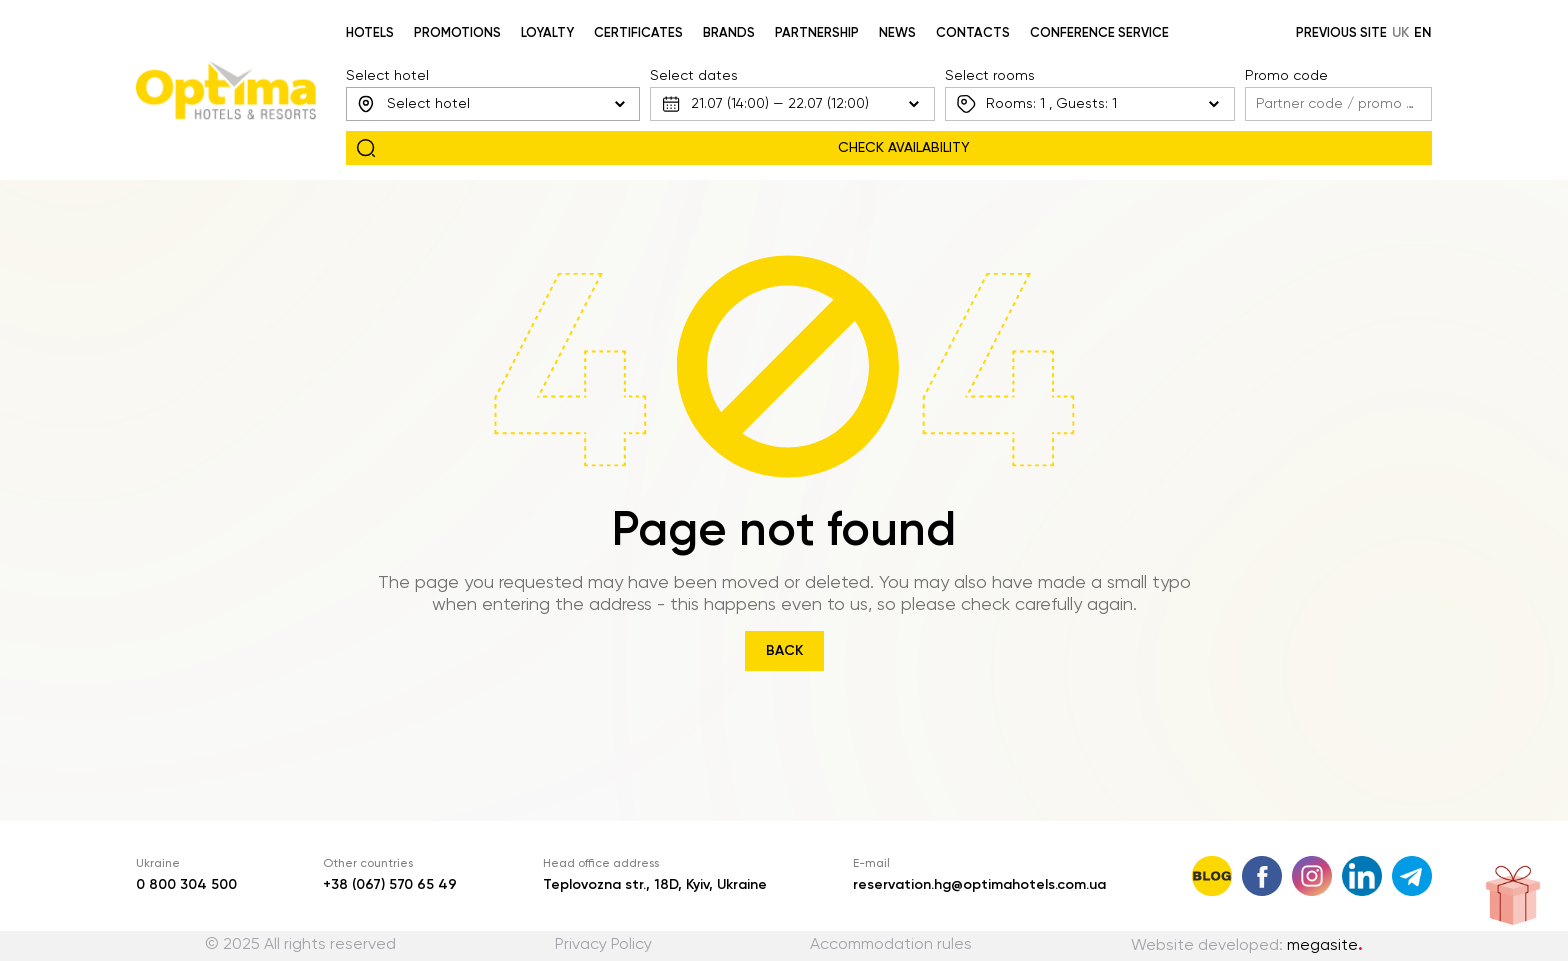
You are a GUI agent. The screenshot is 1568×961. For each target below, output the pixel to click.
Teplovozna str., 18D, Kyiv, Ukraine (655, 885)
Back (784, 651)
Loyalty (547, 33)
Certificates (638, 33)
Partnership (817, 33)
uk (1400, 33)
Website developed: (1247, 946)
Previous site (1341, 33)
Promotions (457, 33)
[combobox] (493, 104)
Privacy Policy (603, 945)
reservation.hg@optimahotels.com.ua (979, 885)
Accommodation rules (891, 945)
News (897, 33)
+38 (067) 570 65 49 (390, 885)
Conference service (1099, 33)
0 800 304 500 (186, 885)
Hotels (370, 33)
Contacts (973, 33)
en (1423, 33)
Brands (729, 33)
